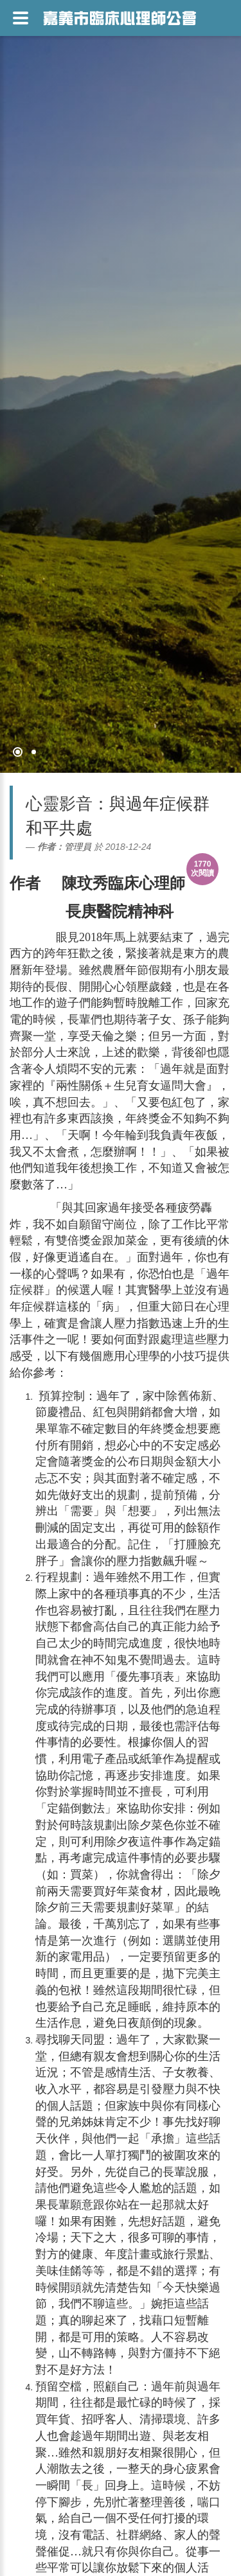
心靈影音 (59, 803)
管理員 (77, 847)
